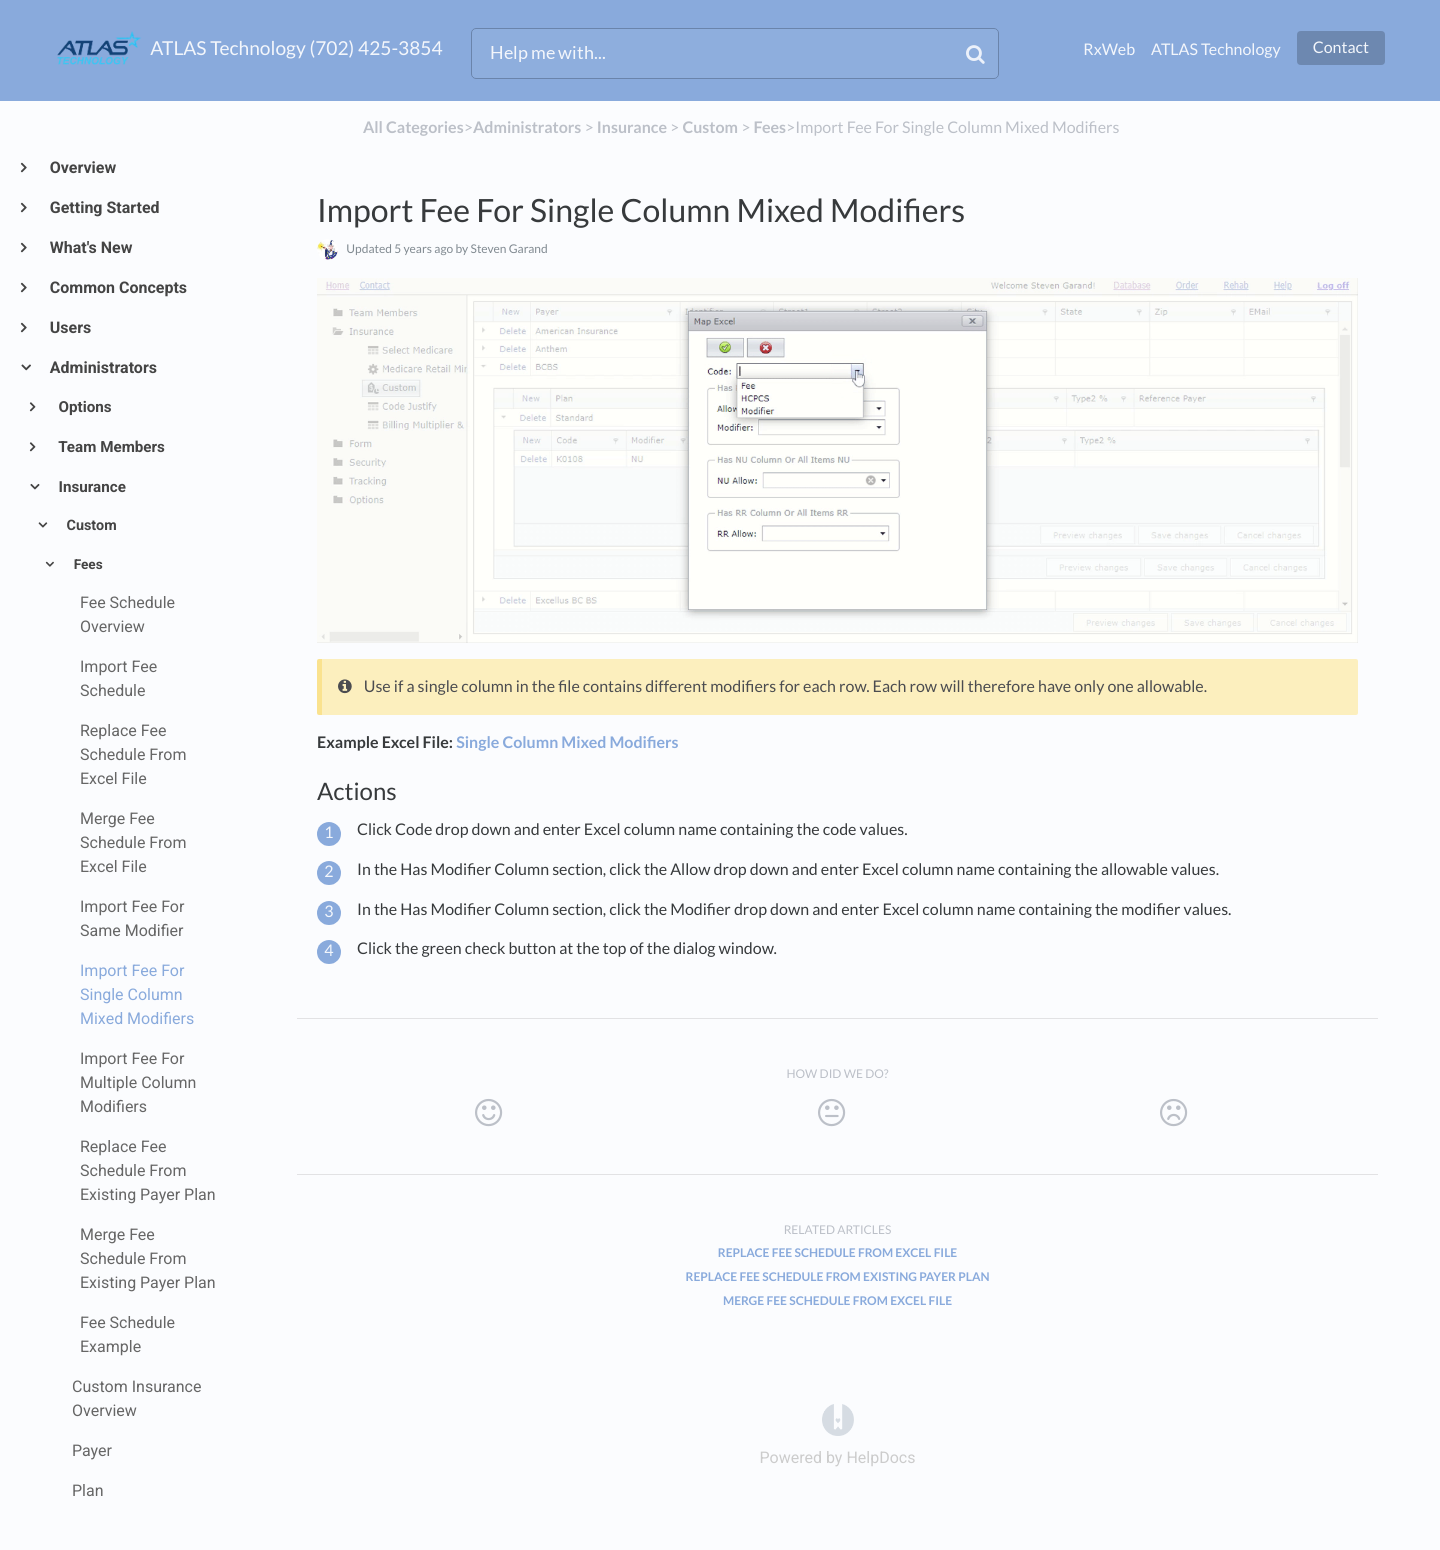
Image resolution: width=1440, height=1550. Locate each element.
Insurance (91, 487)
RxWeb (1109, 49)
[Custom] (710, 127)
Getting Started (104, 207)
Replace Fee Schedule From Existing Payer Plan (838, 1276)
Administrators (102, 367)
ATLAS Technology (1216, 49)
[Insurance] (632, 127)
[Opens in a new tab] (838, 1419)
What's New (90, 247)
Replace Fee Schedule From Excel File (837, 1252)
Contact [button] (1341, 47)
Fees (86, 565)
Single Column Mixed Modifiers (567, 742)
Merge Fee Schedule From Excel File (837, 1300)
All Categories (413, 127)
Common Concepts (117, 287)
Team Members (110, 447)
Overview (82, 167)
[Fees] (770, 127)
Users (69, 327)
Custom (90, 525)
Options (84, 407)
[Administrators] (527, 127)
